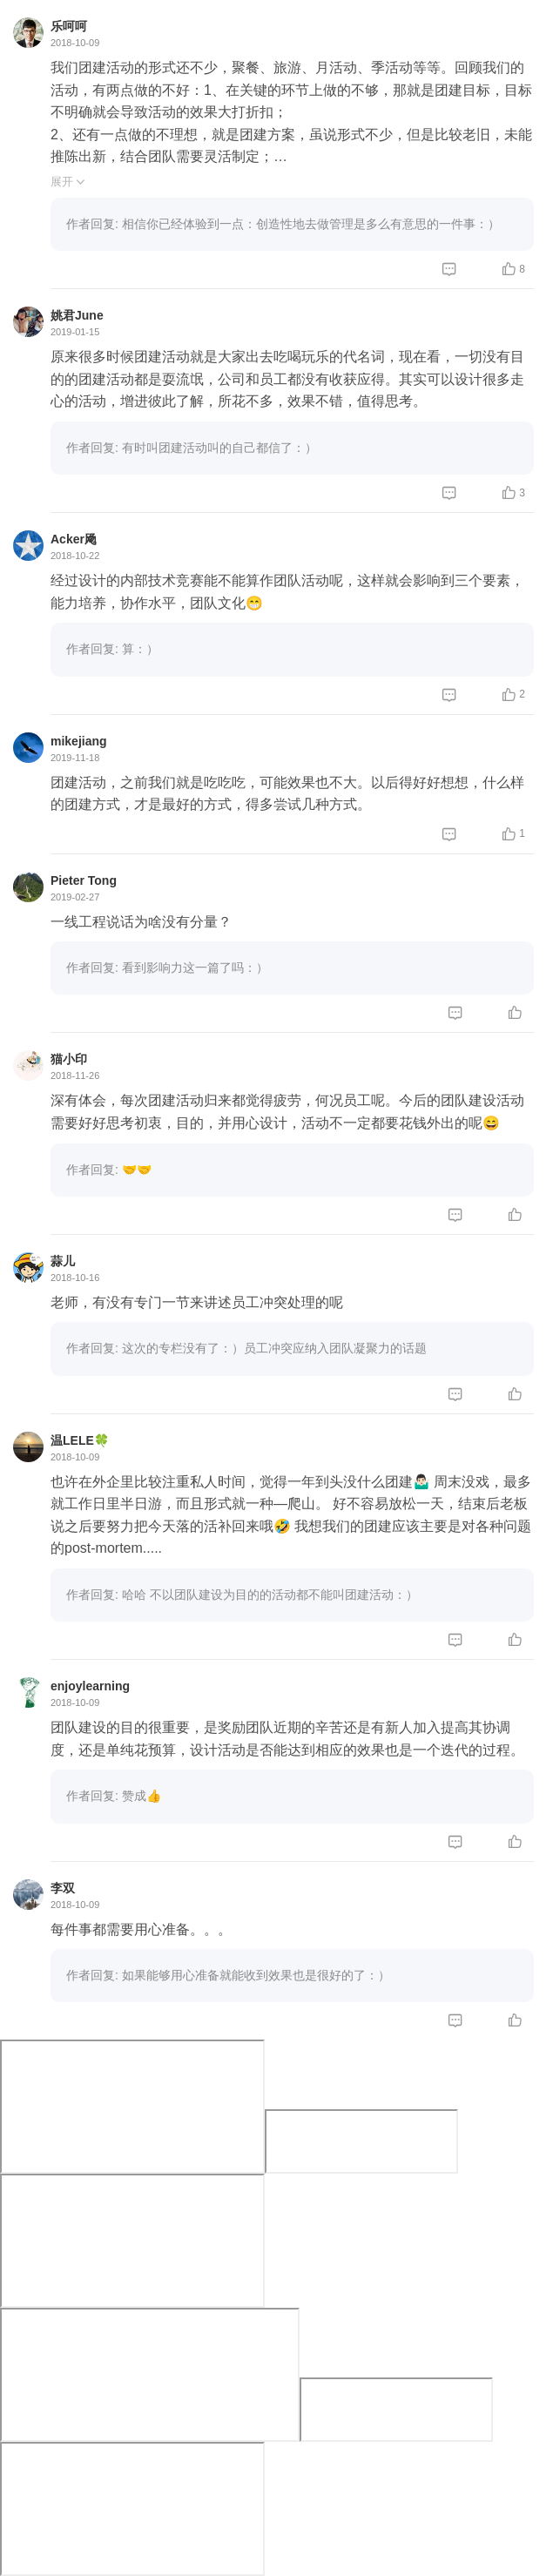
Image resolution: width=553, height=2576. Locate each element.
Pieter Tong (84, 880)
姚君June (77, 315)
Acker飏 (74, 539)
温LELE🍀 (80, 1440)
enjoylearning (90, 1686)
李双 (63, 1888)
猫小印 (69, 1059)
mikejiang (79, 741)
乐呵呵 (69, 26)
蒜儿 (63, 1261)
